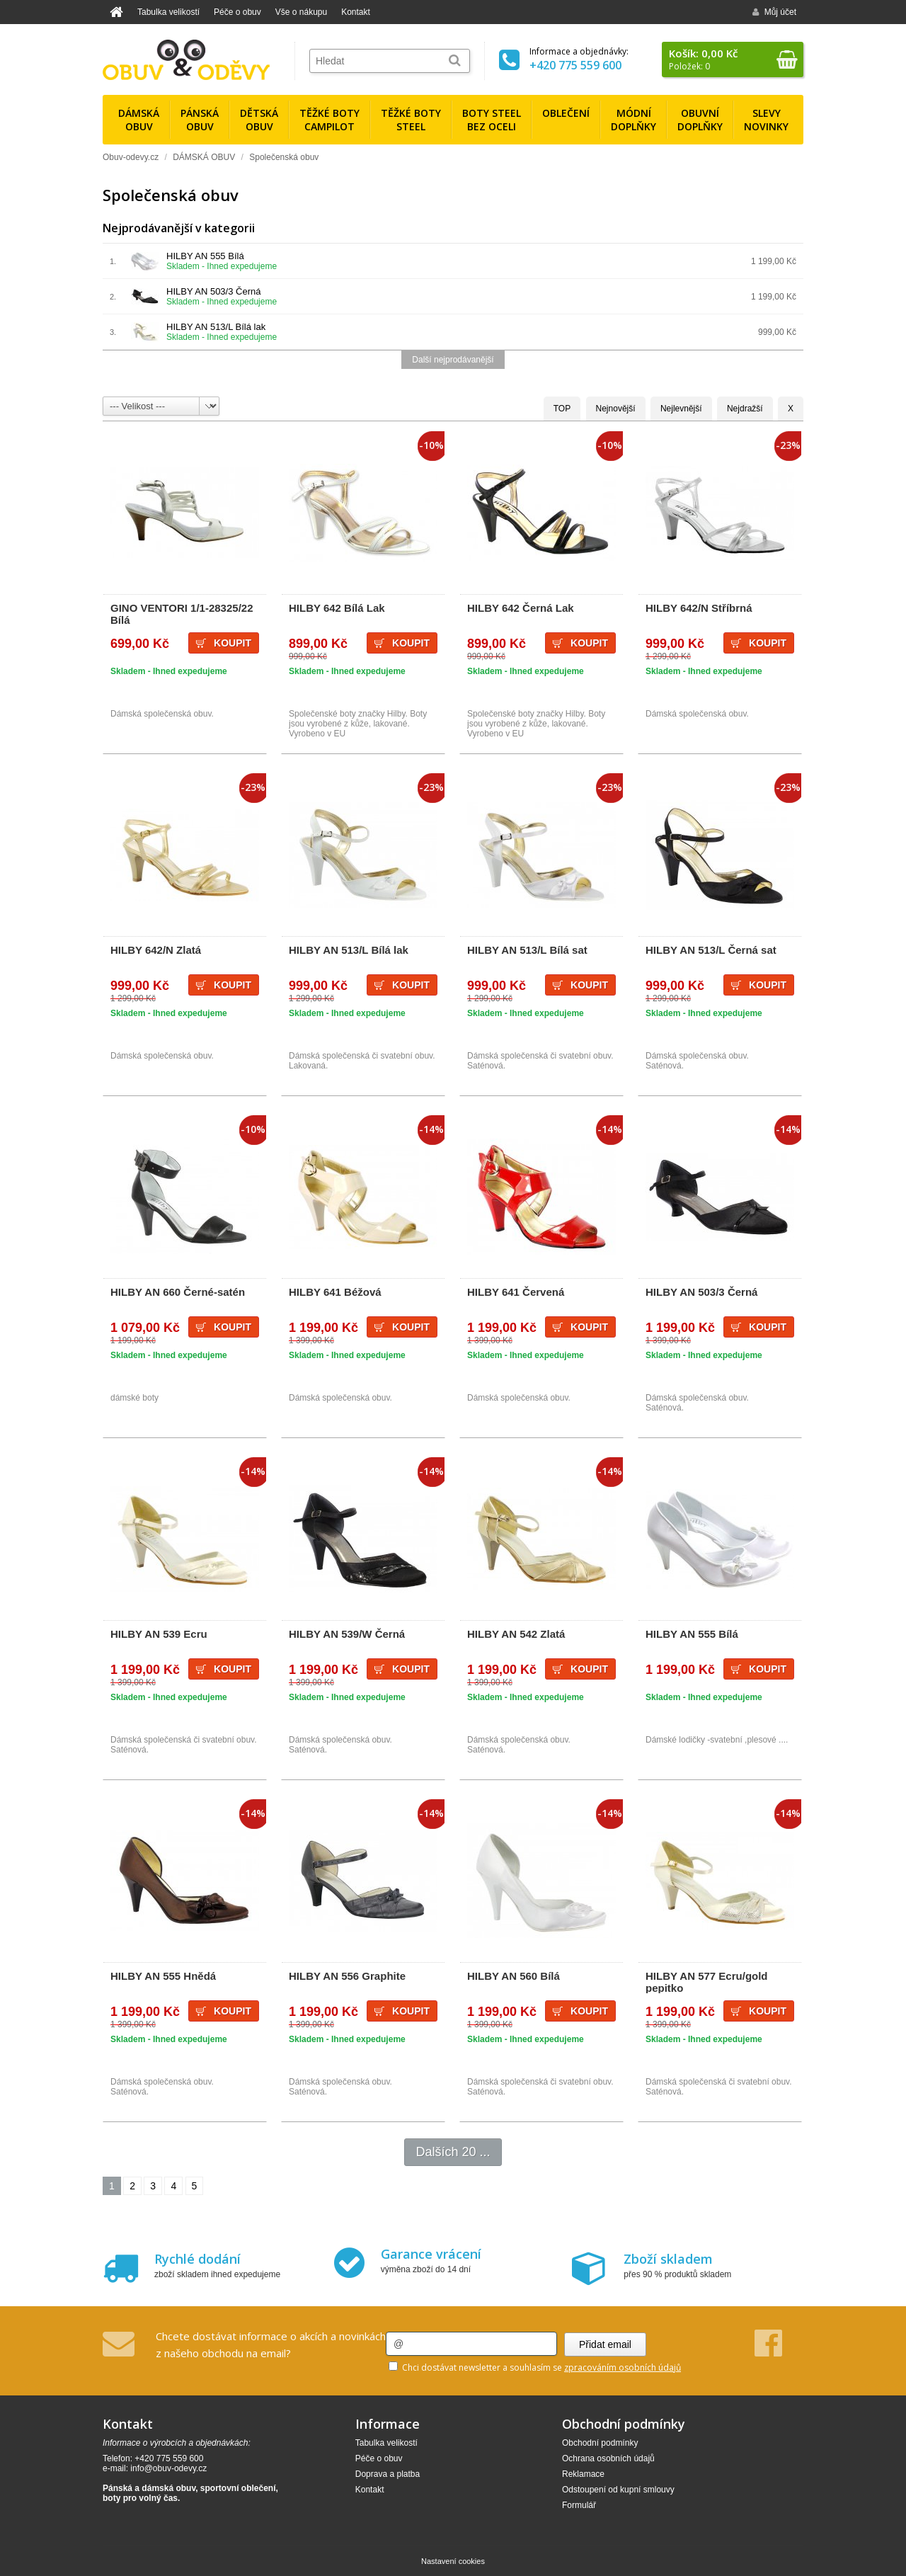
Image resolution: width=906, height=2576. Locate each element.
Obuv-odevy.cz (131, 157)
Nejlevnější (681, 409)
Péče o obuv (237, 12)
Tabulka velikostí (168, 12)
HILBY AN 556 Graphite (347, 1976)
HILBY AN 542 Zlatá (516, 1634)
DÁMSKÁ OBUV (204, 157)
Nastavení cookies (453, 2561)
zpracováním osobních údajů (622, 2367)
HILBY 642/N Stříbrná (699, 608)
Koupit (232, 643)
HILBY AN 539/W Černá (347, 1634)
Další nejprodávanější (452, 360)
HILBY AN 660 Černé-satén (177, 1292)
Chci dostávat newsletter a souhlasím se (535, 2367)
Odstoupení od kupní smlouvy (618, 2490)
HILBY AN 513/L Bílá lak (215, 326)
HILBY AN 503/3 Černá (213, 291)
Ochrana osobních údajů (608, 2458)
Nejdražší (745, 409)
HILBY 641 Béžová (335, 1292)
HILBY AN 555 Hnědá (163, 1976)
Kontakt (355, 12)
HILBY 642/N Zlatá (155, 950)
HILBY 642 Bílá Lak (337, 608)
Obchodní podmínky (600, 2443)
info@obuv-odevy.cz (168, 2468)
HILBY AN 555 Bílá (205, 256)
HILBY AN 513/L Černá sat (711, 950)
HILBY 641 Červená (515, 1292)
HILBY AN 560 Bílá (513, 1976)
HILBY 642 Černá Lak (520, 608)
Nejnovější (616, 409)
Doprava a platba (387, 2474)
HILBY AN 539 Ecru (158, 1634)
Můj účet (774, 12)
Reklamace (583, 2474)
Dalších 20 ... (452, 2152)
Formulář (579, 2505)
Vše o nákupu (301, 12)
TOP (562, 409)
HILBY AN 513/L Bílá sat (527, 950)
